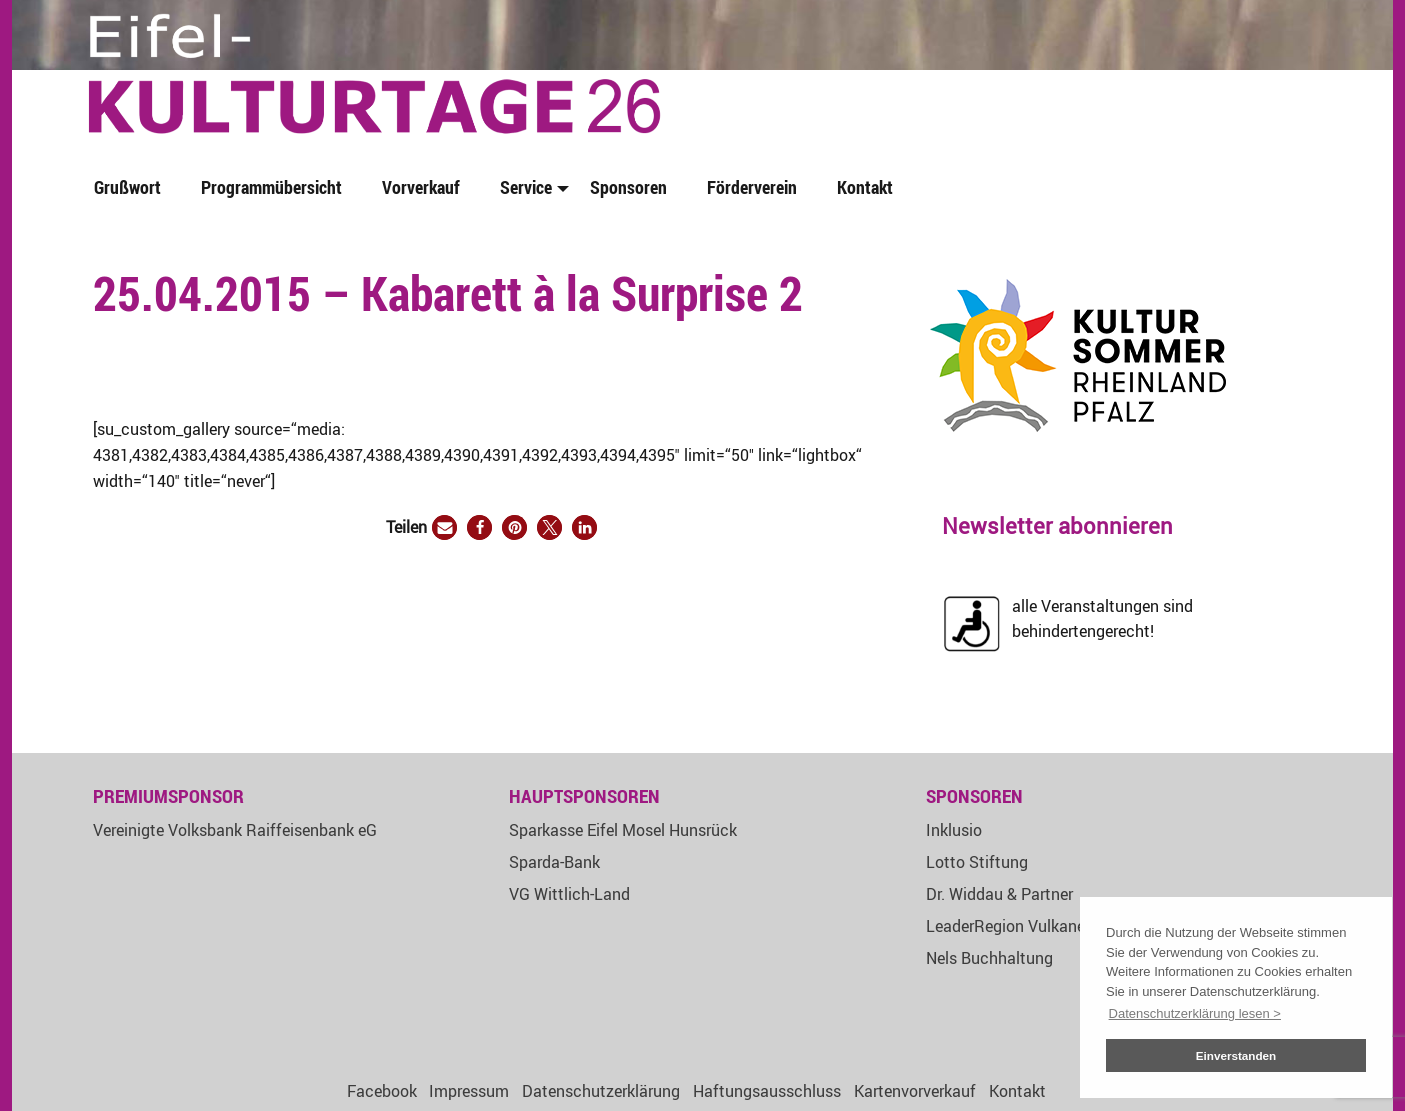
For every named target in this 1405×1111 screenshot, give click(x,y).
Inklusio (954, 830)
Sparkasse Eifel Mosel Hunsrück (623, 830)
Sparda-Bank (554, 862)
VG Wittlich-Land (569, 894)
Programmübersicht (271, 187)
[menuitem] (131, 188)
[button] (444, 527)
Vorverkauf (421, 187)
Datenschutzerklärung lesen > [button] (1195, 1013)
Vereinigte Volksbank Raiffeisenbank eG (235, 830)
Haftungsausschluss (767, 1091)
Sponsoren (628, 187)
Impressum (469, 1091)
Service (526, 187)
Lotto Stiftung (977, 862)
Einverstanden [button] (1236, 1055)
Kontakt (865, 187)
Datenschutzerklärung (601, 1091)
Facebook (382, 1091)
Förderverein (752, 187)
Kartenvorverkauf (915, 1091)
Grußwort (127, 187)
